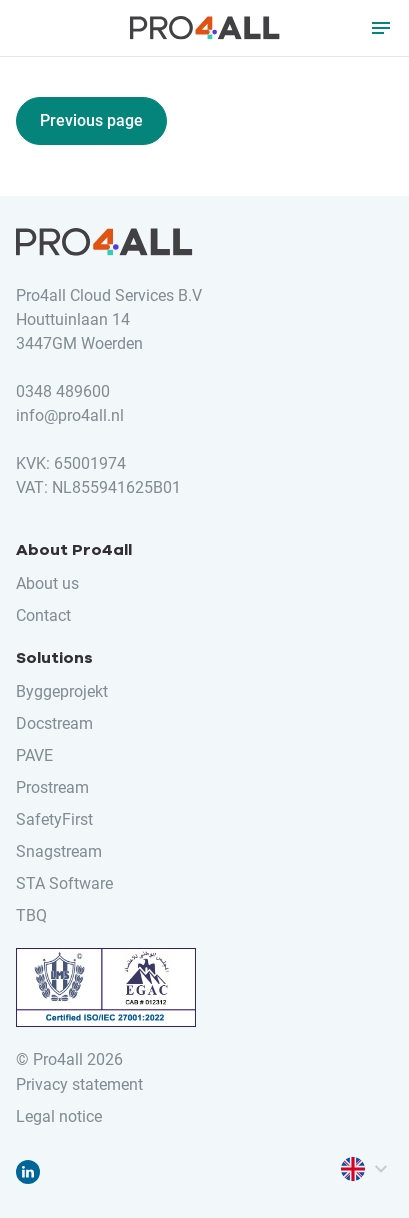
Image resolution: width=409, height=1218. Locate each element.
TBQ (31, 915)
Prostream (52, 787)
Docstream (54, 723)
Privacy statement (79, 1084)
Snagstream (59, 851)
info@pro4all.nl (70, 415)
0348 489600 (63, 391)
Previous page (91, 120)
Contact (43, 615)
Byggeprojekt (62, 691)
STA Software (64, 883)
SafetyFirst (54, 819)
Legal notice (59, 1116)
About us (47, 583)
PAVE (34, 755)
